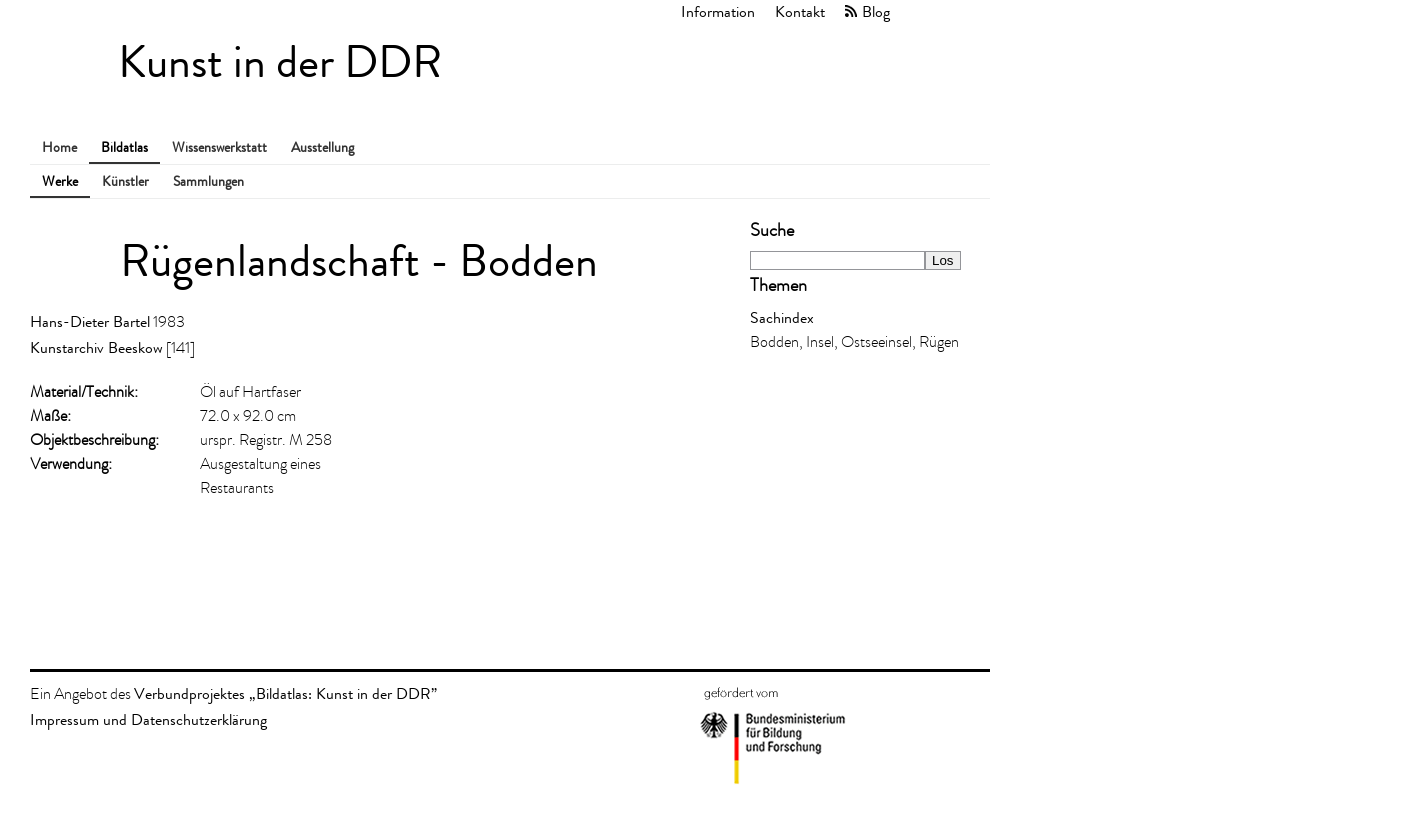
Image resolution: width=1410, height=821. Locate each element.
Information (718, 11)
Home (59, 147)
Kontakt (800, 11)
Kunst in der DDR (280, 62)
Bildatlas (124, 147)
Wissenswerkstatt (219, 147)
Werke (60, 181)
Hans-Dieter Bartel (90, 321)
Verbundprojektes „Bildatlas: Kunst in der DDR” (285, 693)
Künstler (125, 181)
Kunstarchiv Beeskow (96, 347)
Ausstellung (322, 147)
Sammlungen (208, 181)
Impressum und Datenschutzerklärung (148, 719)
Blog (876, 11)
